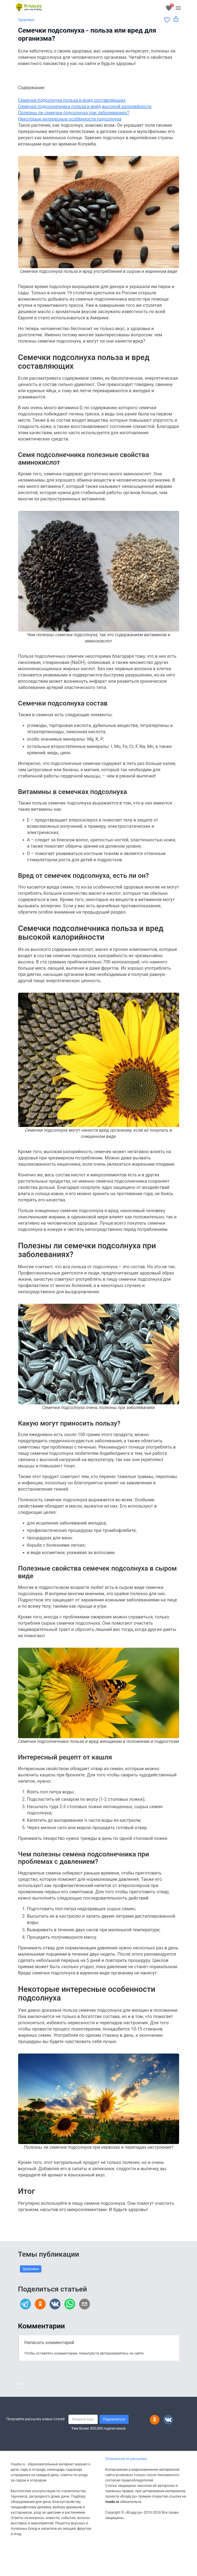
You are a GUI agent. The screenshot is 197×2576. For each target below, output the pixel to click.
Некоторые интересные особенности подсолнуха (69, 119)
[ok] (40, 2304)
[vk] (55, 2304)
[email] (84, 2304)
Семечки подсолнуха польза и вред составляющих (72, 100)
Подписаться (114, 2419)
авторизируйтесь (114, 2353)
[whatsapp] (69, 2304)
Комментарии (41, 2326)
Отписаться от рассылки (126, 2459)
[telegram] (25, 2304)
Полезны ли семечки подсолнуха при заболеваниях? (73, 112)
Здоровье (26, 20)
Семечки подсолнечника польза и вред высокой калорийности (85, 106)
